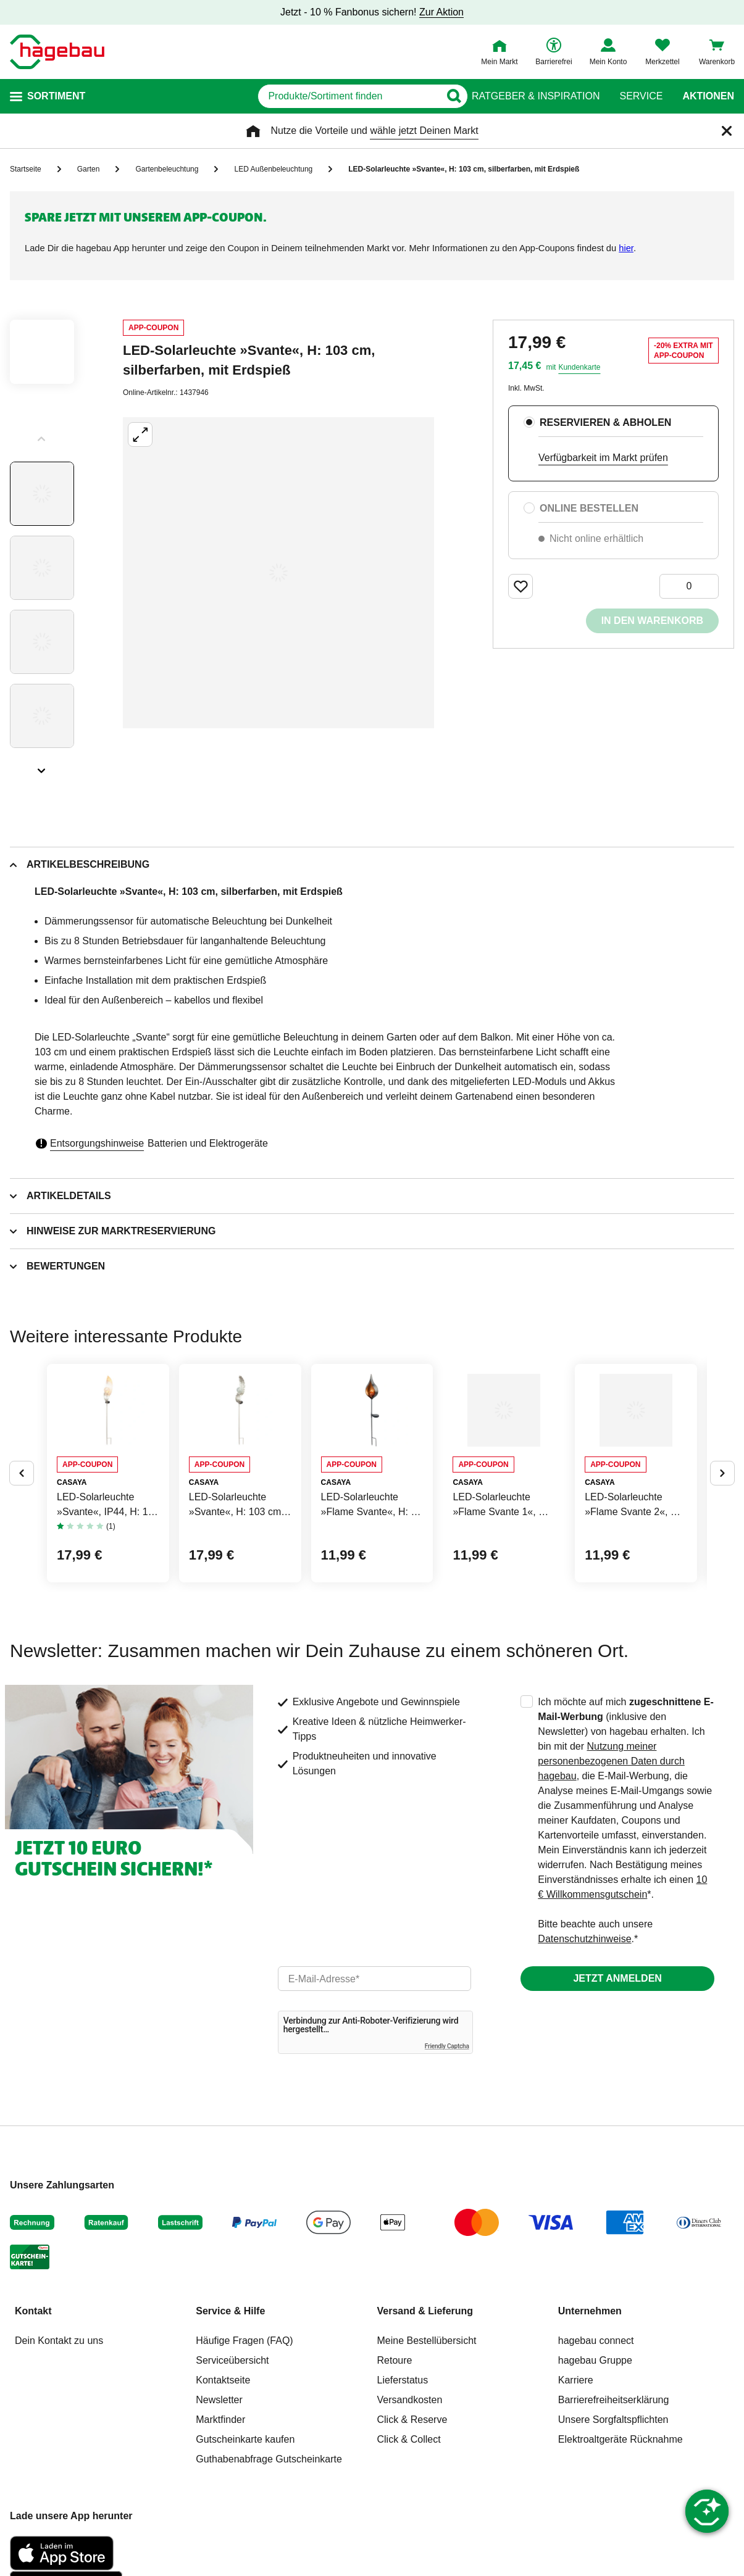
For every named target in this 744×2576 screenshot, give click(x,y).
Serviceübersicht (232, 2448)
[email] (374, 2067)
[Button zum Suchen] (447, 96)
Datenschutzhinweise (584, 2027)
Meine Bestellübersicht (427, 2429)
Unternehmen (590, 2399)
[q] (304, 96)
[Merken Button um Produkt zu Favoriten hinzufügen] (520, 586)
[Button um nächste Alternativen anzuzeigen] (722, 1517)
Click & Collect (409, 2527)
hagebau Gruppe (595, 2448)
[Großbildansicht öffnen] (278, 572)
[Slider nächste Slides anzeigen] (42, 766)
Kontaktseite (223, 2468)
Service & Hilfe (230, 2399)
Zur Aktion (441, 12)
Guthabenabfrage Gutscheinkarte (269, 2547)
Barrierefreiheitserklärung (613, 2488)
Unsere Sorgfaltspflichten (613, 2508)
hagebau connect (596, 2429)
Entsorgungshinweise (97, 1143)
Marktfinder (220, 2508)
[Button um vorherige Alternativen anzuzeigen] (21, 1517)
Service (640, 96)
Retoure (394, 2448)
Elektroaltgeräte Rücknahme (620, 2527)
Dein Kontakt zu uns (59, 2429)
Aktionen (708, 96)
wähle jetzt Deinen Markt (424, 130)
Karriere (575, 2468)
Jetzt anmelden (617, 2066)
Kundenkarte (579, 367)
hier (626, 248)
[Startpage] (57, 52)
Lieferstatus (402, 2468)
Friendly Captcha (447, 2134)
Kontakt (33, 2399)
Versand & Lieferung (425, 2399)
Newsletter (219, 2488)
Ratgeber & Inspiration (536, 96)
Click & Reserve (412, 2508)
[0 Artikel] (689, 586)
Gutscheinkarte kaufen (245, 2527)
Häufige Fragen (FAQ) (244, 2429)
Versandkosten (410, 2488)
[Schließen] (726, 130)
